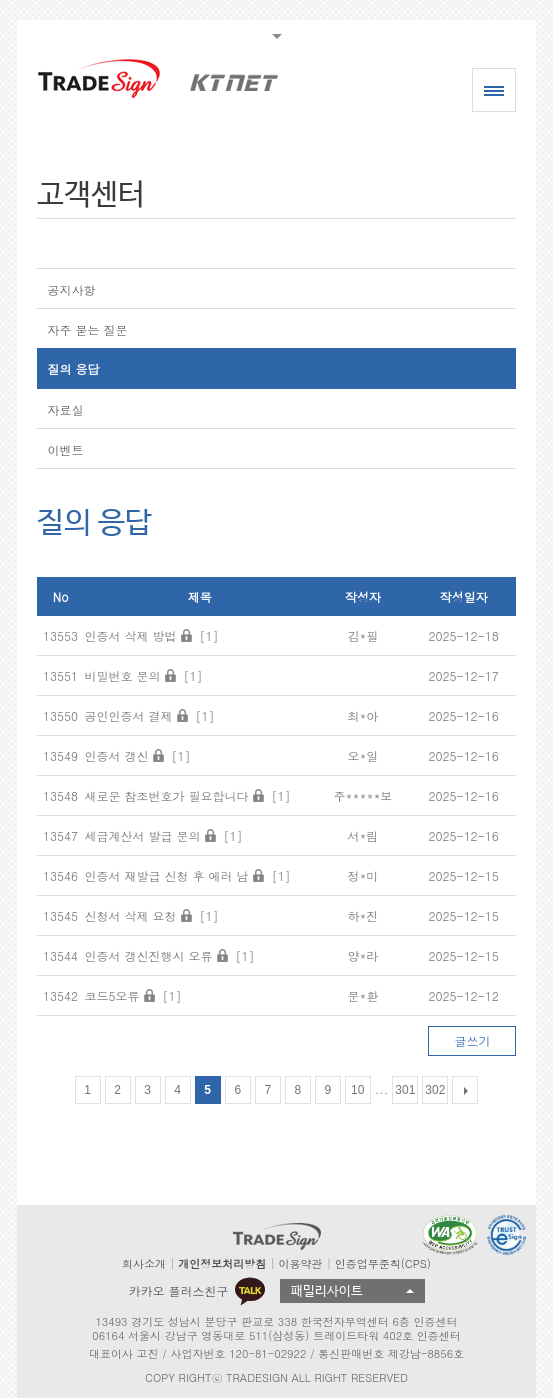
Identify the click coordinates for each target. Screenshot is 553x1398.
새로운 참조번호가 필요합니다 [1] (188, 795)
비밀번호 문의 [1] (144, 675)
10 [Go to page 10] (357, 1090)
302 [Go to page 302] (435, 1090)
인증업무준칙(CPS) (383, 1263)
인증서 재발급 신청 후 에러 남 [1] (188, 875)
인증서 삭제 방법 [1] (152, 635)
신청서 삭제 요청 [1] (152, 915)
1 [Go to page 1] (87, 1090)
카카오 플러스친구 (196, 1291)
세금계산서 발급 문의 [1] (164, 835)
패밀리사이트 (327, 1291)
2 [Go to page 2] (117, 1090)
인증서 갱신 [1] (138, 755)
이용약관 (300, 1263)
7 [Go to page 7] (267, 1090)
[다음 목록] (465, 1090)
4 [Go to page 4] (177, 1090)
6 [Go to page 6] (237, 1090)
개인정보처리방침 (222, 1263)
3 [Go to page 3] (147, 1090)
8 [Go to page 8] (297, 1090)
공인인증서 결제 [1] (150, 715)
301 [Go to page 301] (405, 1090)
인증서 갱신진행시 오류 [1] (170, 955)
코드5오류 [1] (133, 995)
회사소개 (144, 1263)
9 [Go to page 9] (327, 1090)
